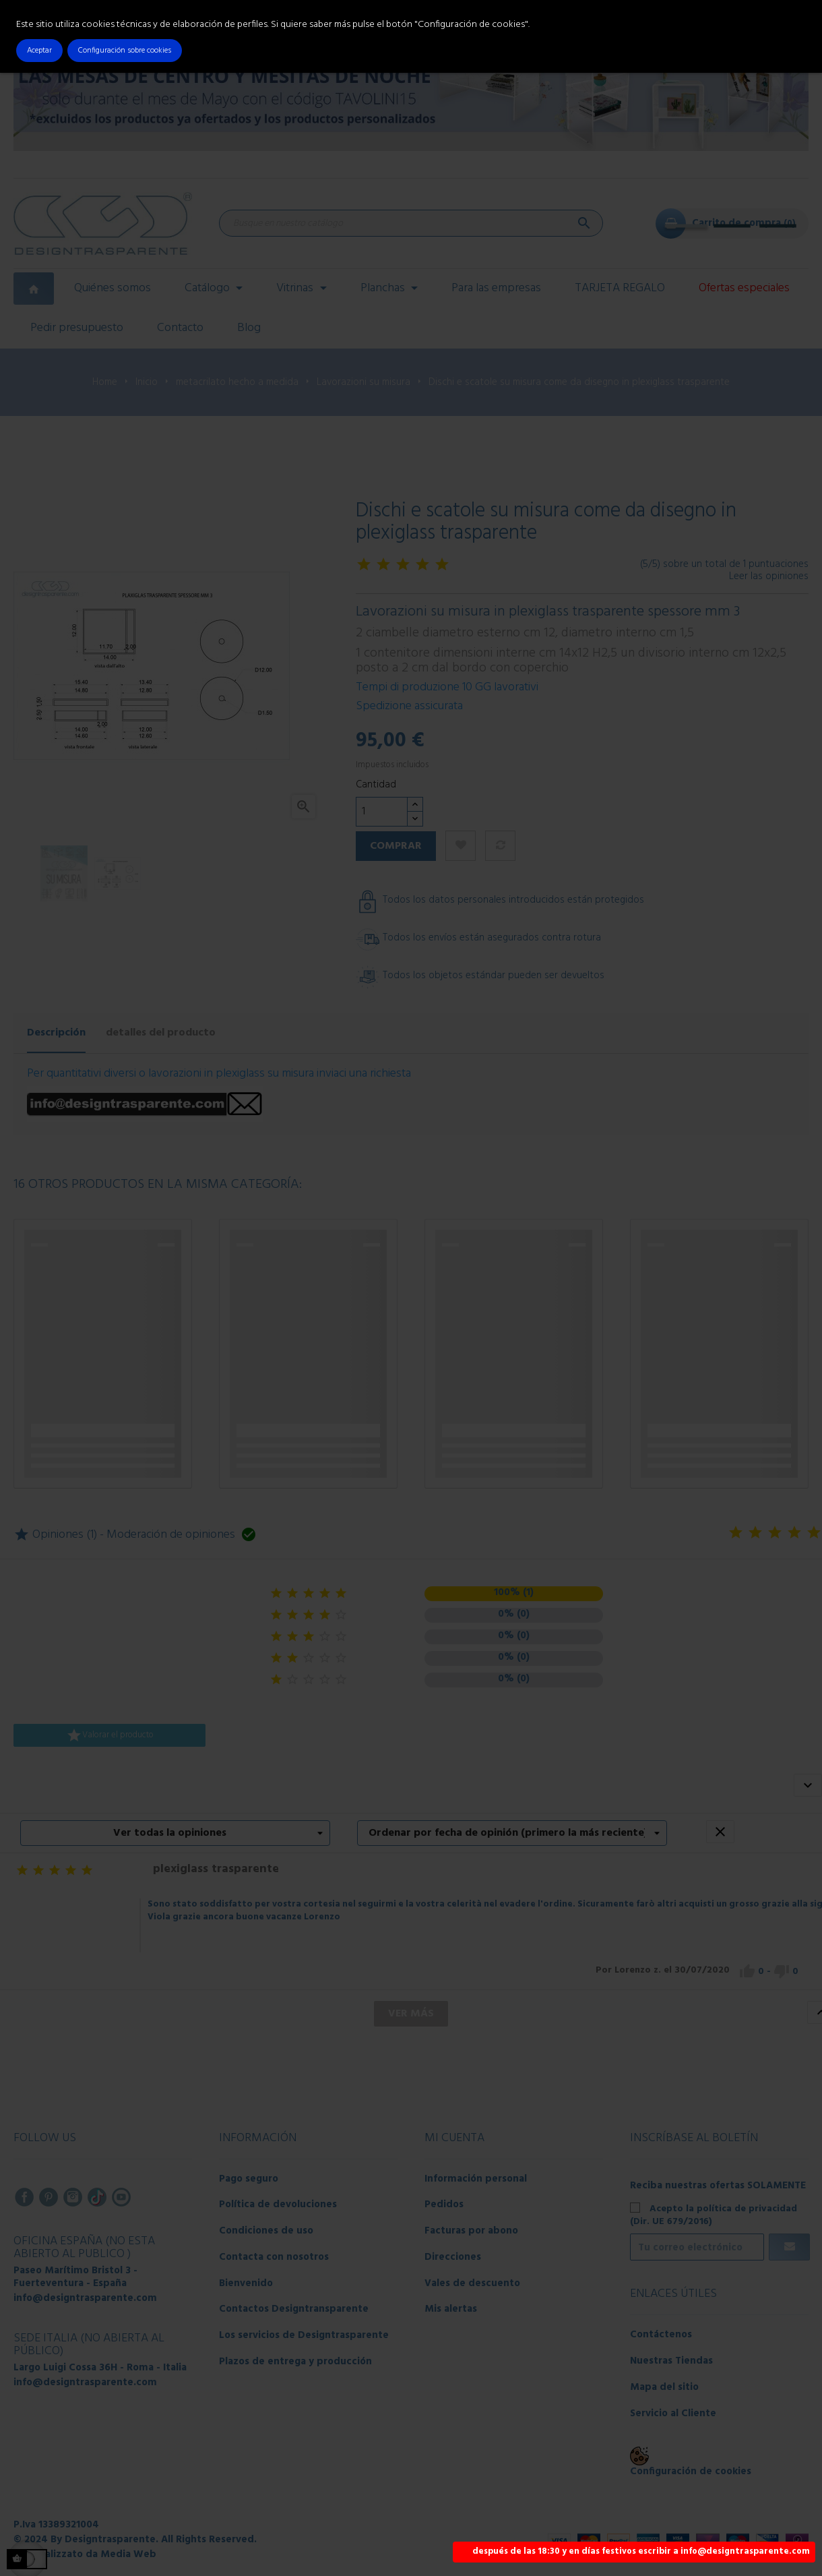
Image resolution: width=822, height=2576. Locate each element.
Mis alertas (450, 2309)
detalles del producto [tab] (161, 1033)
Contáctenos (661, 2335)
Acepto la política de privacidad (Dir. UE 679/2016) (713, 2215)
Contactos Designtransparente (294, 2309)
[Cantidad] (382, 812)
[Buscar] (411, 223)
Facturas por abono (471, 2231)
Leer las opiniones (769, 576)
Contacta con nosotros (274, 2257)
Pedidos (444, 2204)
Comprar (396, 846)
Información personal (475, 2179)
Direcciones (452, 2257)
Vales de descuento (472, 2283)
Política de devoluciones (278, 2204)
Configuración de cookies (690, 2471)
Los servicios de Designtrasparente (304, 2335)
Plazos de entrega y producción (295, 2362)
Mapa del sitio (664, 2387)
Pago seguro (248, 2179)
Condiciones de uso (266, 2231)
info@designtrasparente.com (85, 2298)
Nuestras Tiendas (671, 2361)
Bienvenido (246, 2283)
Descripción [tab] (56, 1033)
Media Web (128, 2554)
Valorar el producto (110, 1735)
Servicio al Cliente (673, 2413)
